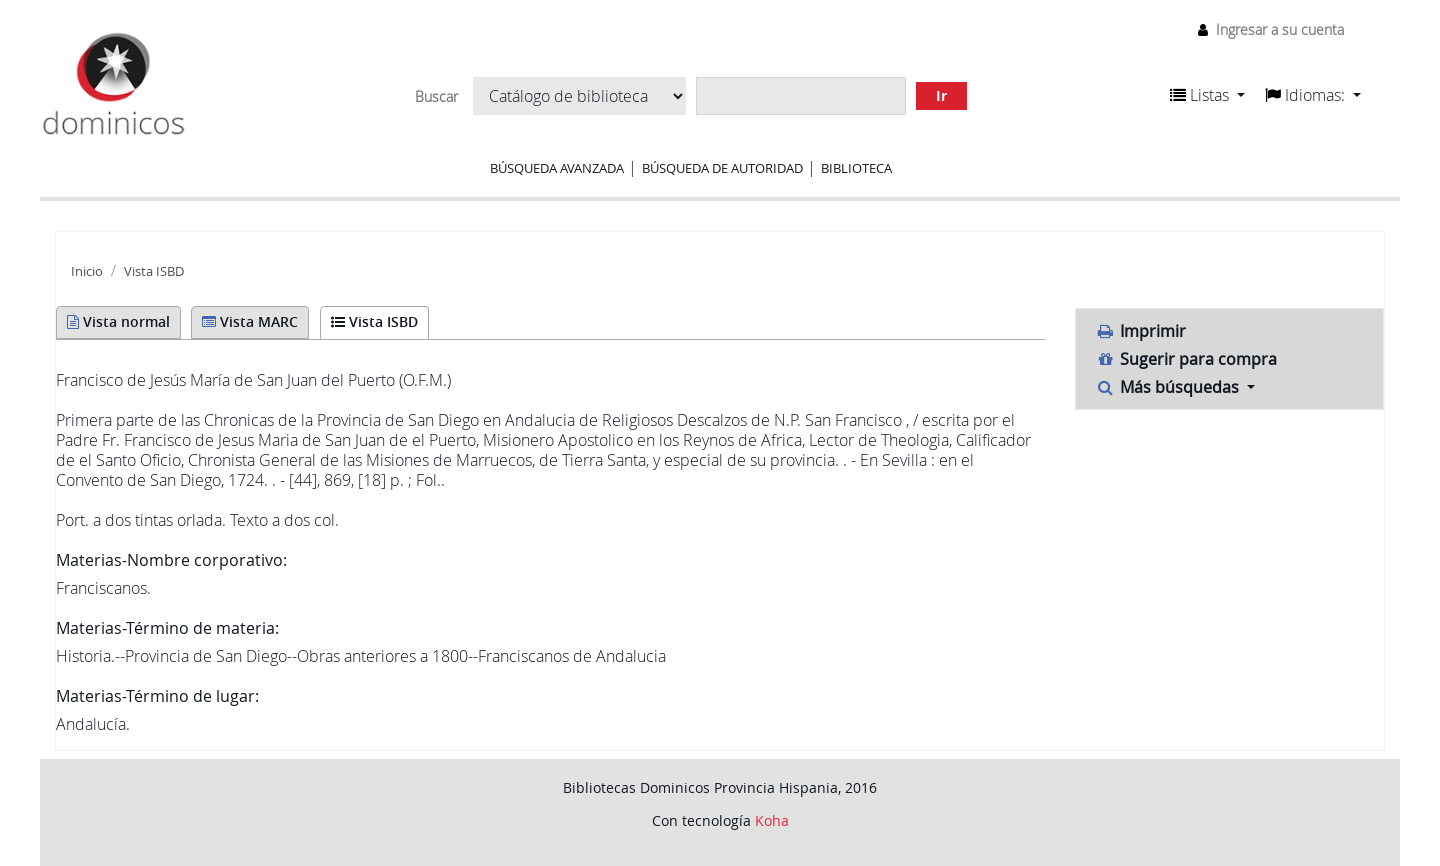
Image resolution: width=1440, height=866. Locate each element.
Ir (941, 95)
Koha (772, 820)
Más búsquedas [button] (1170, 387)
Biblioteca (856, 168)
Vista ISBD (154, 271)
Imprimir (1141, 331)
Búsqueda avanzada (557, 168)
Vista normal (118, 321)
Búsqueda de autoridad (722, 168)
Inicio (87, 271)
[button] (1207, 95)
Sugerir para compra (1187, 359)
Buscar (436, 97)
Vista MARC (250, 321)
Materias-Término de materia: (167, 628)
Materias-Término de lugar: (157, 696)
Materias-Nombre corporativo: (171, 560)
